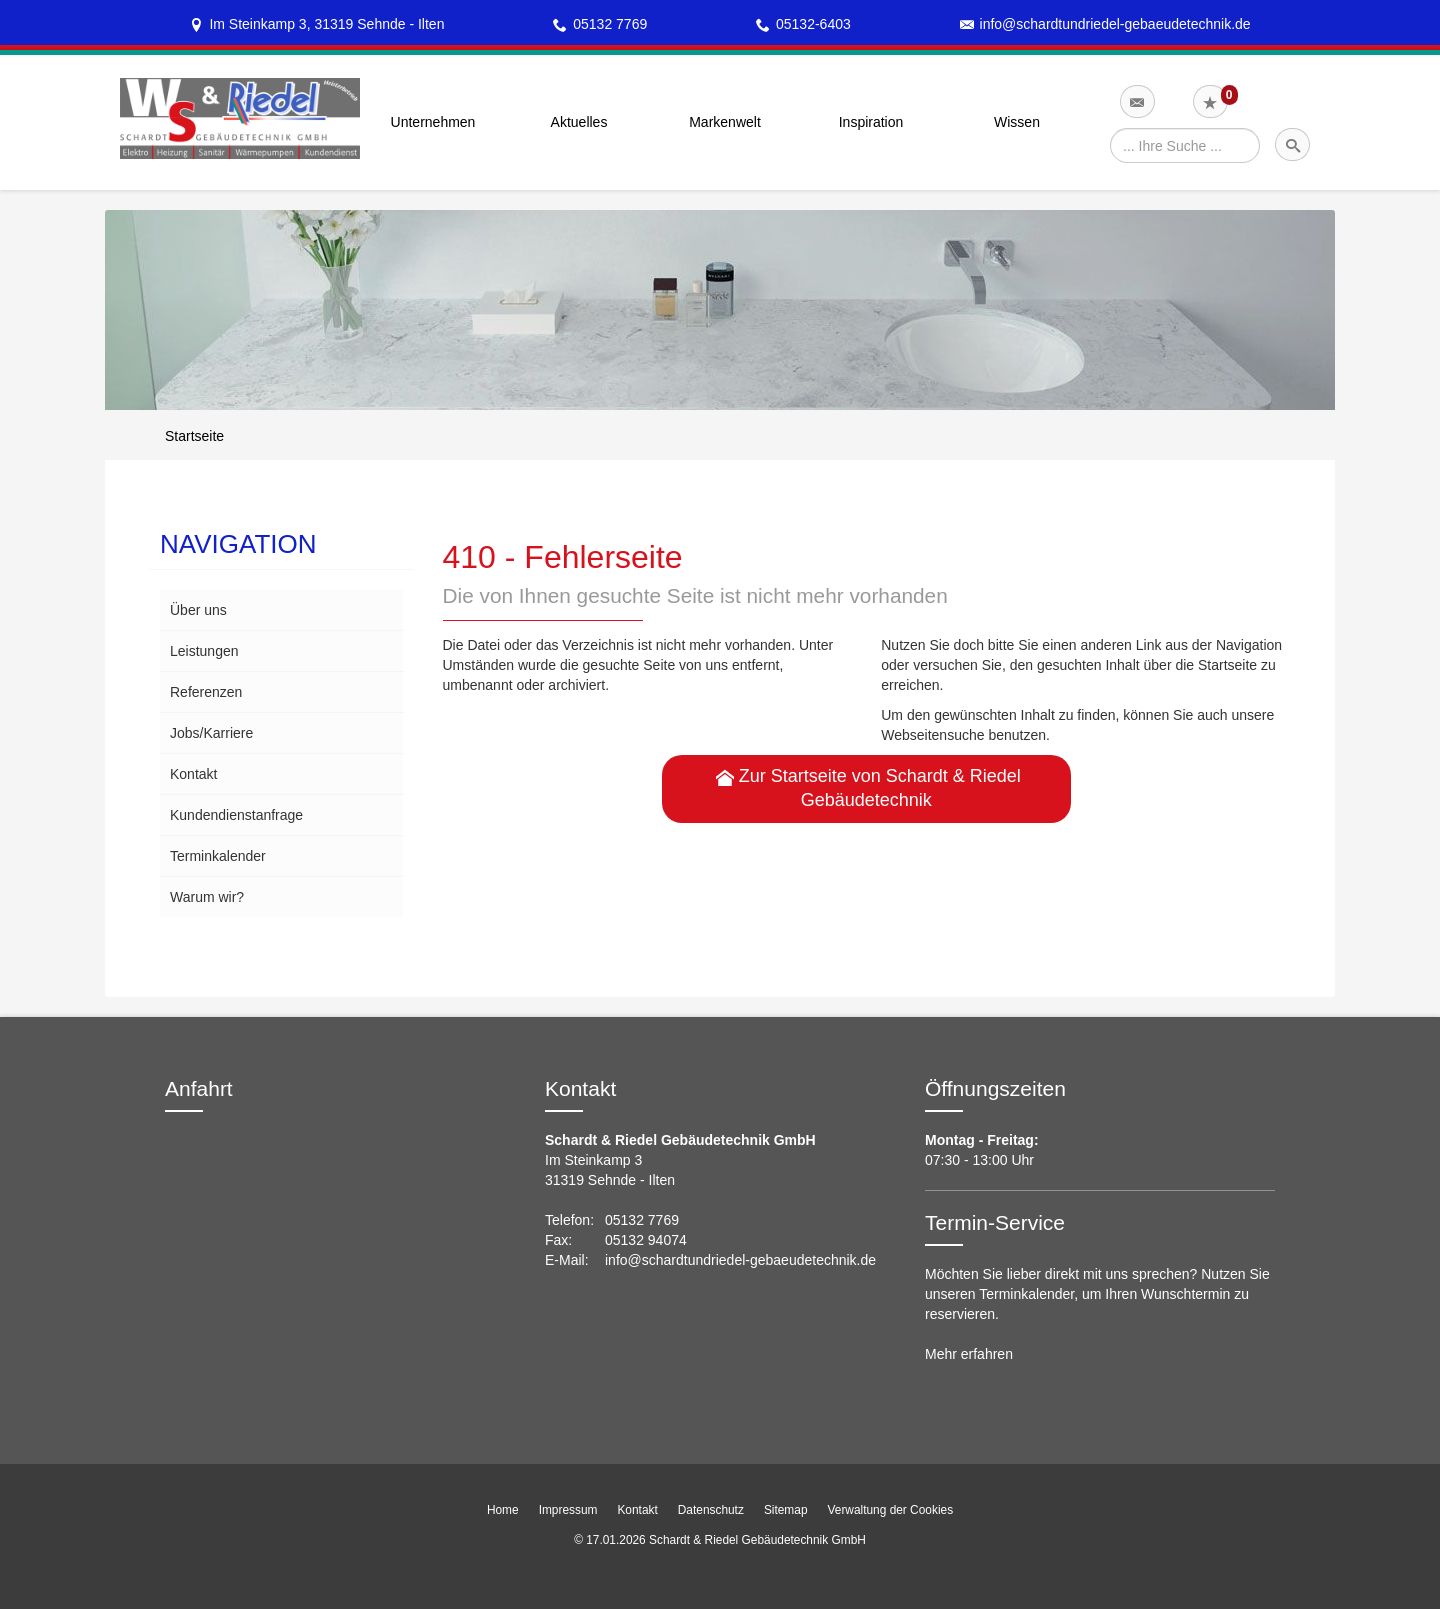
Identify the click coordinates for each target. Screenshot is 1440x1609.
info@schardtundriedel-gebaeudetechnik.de (1115, 24)
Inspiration (871, 122)
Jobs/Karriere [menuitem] (211, 733)
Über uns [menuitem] (198, 610)
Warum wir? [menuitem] (207, 897)
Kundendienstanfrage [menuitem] (236, 815)
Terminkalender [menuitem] (218, 856)
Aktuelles (579, 122)
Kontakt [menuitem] (193, 774)
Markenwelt (725, 122)
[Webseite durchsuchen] (1185, 145)
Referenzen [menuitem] (206, 692)
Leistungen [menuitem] (204, 651)
